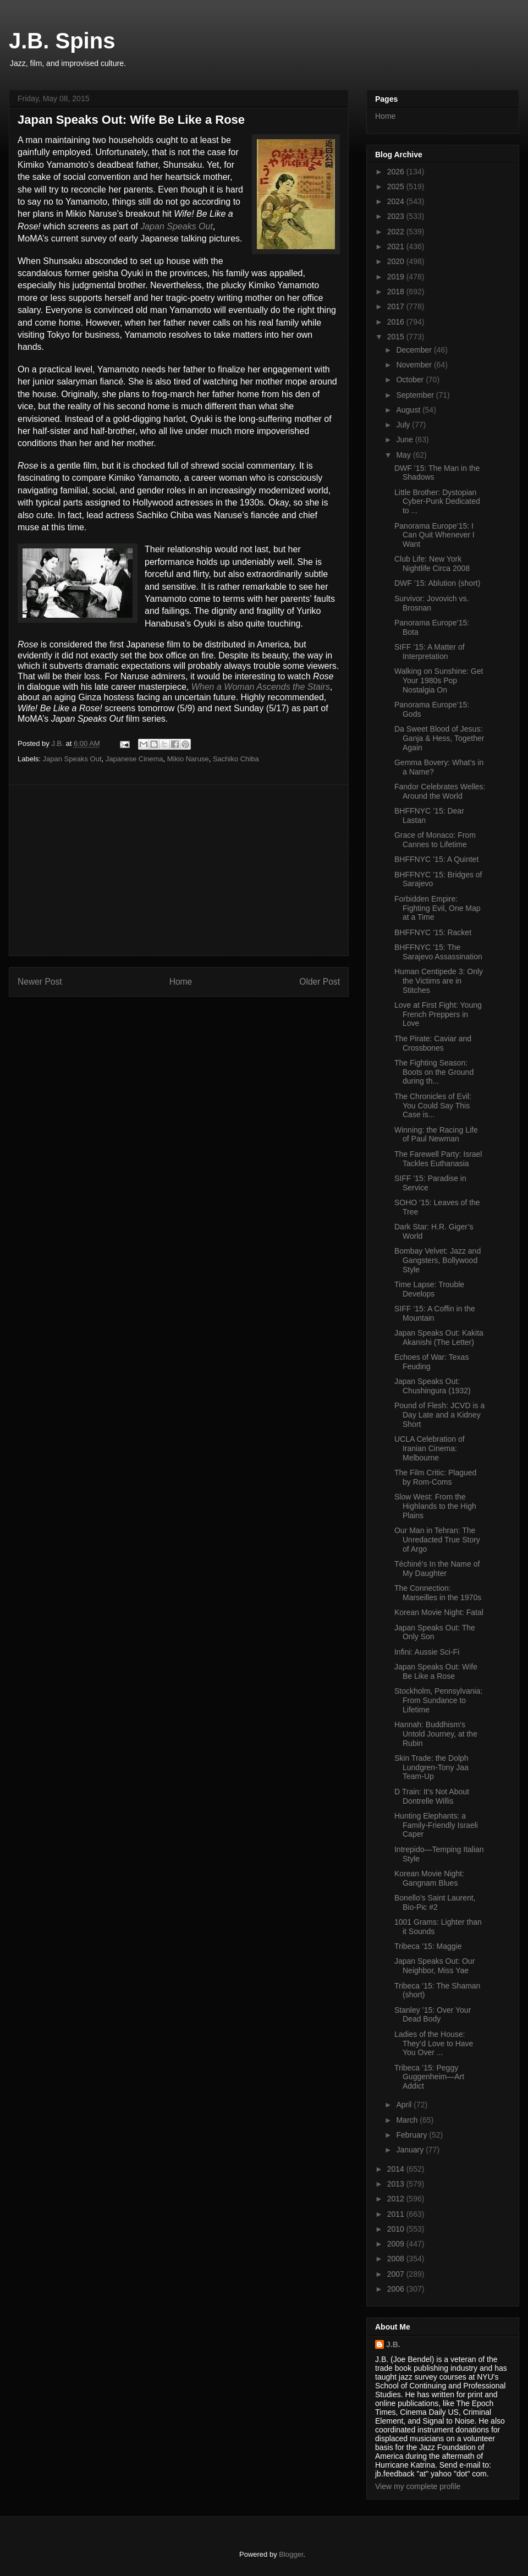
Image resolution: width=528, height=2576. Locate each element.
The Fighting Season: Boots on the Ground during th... (434, 1072)
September (416, 395)
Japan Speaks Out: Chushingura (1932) (432, 1386)
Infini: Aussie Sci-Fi (426, 1651)
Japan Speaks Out (176, 226)
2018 (396, 291)
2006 (396, 2288)
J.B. (393, 2344)
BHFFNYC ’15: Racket (432, 932)
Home (181, 981)
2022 (396, 231)
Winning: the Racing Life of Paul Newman (436, 1134)
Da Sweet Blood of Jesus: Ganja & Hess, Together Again (439, 738)
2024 (396, 201)
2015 (396, 336)
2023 (396, 216)
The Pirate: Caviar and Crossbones (432, 1043)
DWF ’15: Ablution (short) (437, 583)
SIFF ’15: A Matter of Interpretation (429, 651)
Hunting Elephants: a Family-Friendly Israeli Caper (436, 1825)
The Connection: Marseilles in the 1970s (437, 1593)
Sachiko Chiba (236, 759)
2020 (396, 261)
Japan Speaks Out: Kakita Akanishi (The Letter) (438, 1337)
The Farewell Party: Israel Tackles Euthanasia (438, 1159)
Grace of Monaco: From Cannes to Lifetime (435, 840)
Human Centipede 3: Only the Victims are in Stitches (438, 981)
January (411, 2149)
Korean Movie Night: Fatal (438, 1612)
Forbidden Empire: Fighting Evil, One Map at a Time (437, 908)
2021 (396, 246)
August (409, 409)
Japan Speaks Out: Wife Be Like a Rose (435, 1671)
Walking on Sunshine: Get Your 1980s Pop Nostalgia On (438, 680)
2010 (396, 2229)
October (411, 379)
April (405, 2104)
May (404, 455)
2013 (396, 2183)
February (412, 2134)
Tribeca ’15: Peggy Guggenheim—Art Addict (429, 2077)
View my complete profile (417, 2486)
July (404, 424)
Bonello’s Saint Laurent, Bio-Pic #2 (435, 1902)
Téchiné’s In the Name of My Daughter (437, 1568)
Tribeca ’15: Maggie (427, 1946)
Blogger (291, 2554)
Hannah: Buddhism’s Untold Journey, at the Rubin (435, 1734)
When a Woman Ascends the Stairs (260, 686)
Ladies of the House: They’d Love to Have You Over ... (433, 2043)
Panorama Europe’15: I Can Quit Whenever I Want (434, 535)
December (414, 349)
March (408, 2120)
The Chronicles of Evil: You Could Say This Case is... (432, 1105)
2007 (396, 2274)
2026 (396, 171)
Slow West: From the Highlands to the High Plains (435, 1506)
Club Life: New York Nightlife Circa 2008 (432, 563)
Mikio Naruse (188, 759)
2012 (396, 2198)
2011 (396, 2214)
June (405, 439)
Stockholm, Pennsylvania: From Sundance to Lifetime (438, 1700)
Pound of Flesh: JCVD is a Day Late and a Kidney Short (439, 1415)
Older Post (319, 981)
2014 (396, 2169)
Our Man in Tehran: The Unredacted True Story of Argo (437, 1539)
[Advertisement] (179, 870)
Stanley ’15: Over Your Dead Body (432, 2015)
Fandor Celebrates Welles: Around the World (439, 791)
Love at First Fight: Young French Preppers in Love (438, 1014)
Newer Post (40, 981)
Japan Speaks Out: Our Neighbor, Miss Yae (434, 1966)
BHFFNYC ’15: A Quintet (436, 859)
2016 (396, 321)
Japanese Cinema (134, 759)
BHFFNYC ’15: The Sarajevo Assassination (438, 952)
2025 (396, 186)
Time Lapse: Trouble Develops (429, 1289)
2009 (396, 2243)
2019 (396, 276)
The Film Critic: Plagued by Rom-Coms (435, 1477)
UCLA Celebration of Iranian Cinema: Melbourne (429, 1448)
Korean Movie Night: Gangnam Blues (429, 1878)
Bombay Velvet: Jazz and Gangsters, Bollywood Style (437, 1260)
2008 (396, 2258)
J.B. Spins (62, 41)
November (414, 364)
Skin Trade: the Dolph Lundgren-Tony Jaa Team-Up (431, 1767)
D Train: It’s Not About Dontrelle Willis (431, 1796)
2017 (396, 306)
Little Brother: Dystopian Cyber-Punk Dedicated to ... (437, 501)
